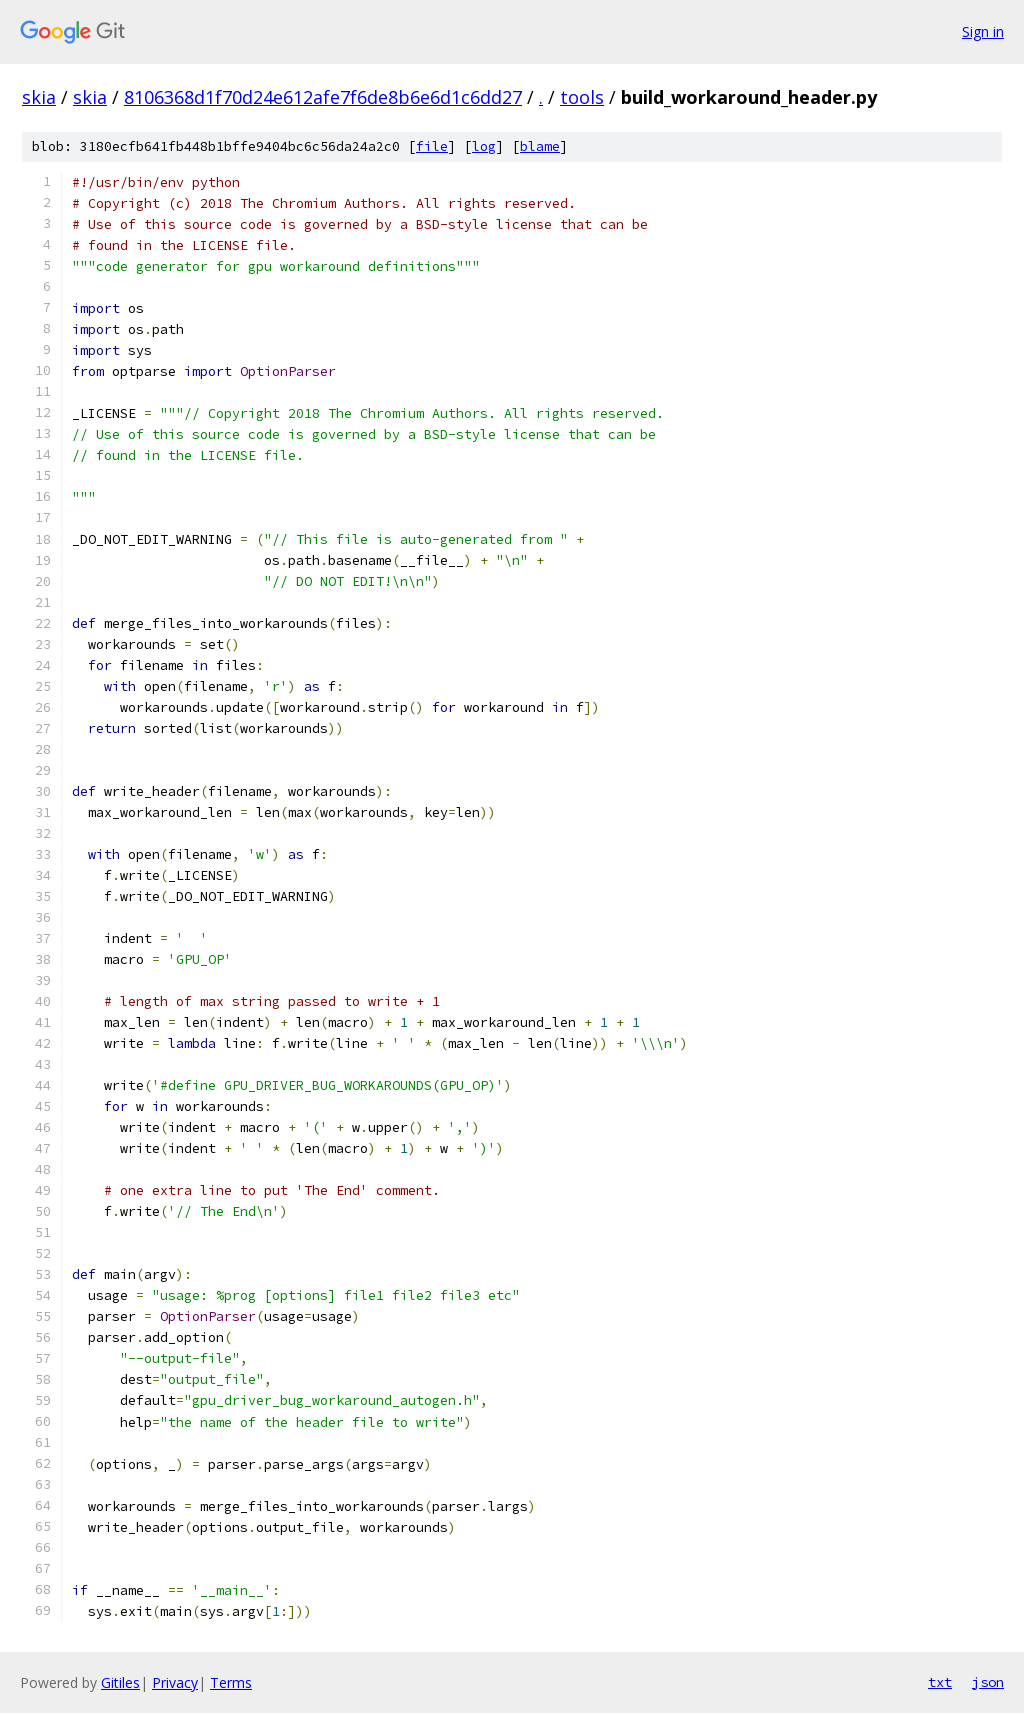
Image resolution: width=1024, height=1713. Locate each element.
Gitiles (120, 1682)
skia (39, 97)
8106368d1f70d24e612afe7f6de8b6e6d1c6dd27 (323, 97)
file (432, 146)
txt (940, 1682)
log (484, 146)
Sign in (983, 31)
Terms (231, 1682)
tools (582, 97)
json (988, 1682)
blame (540, 146)
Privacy (175, 1682)
